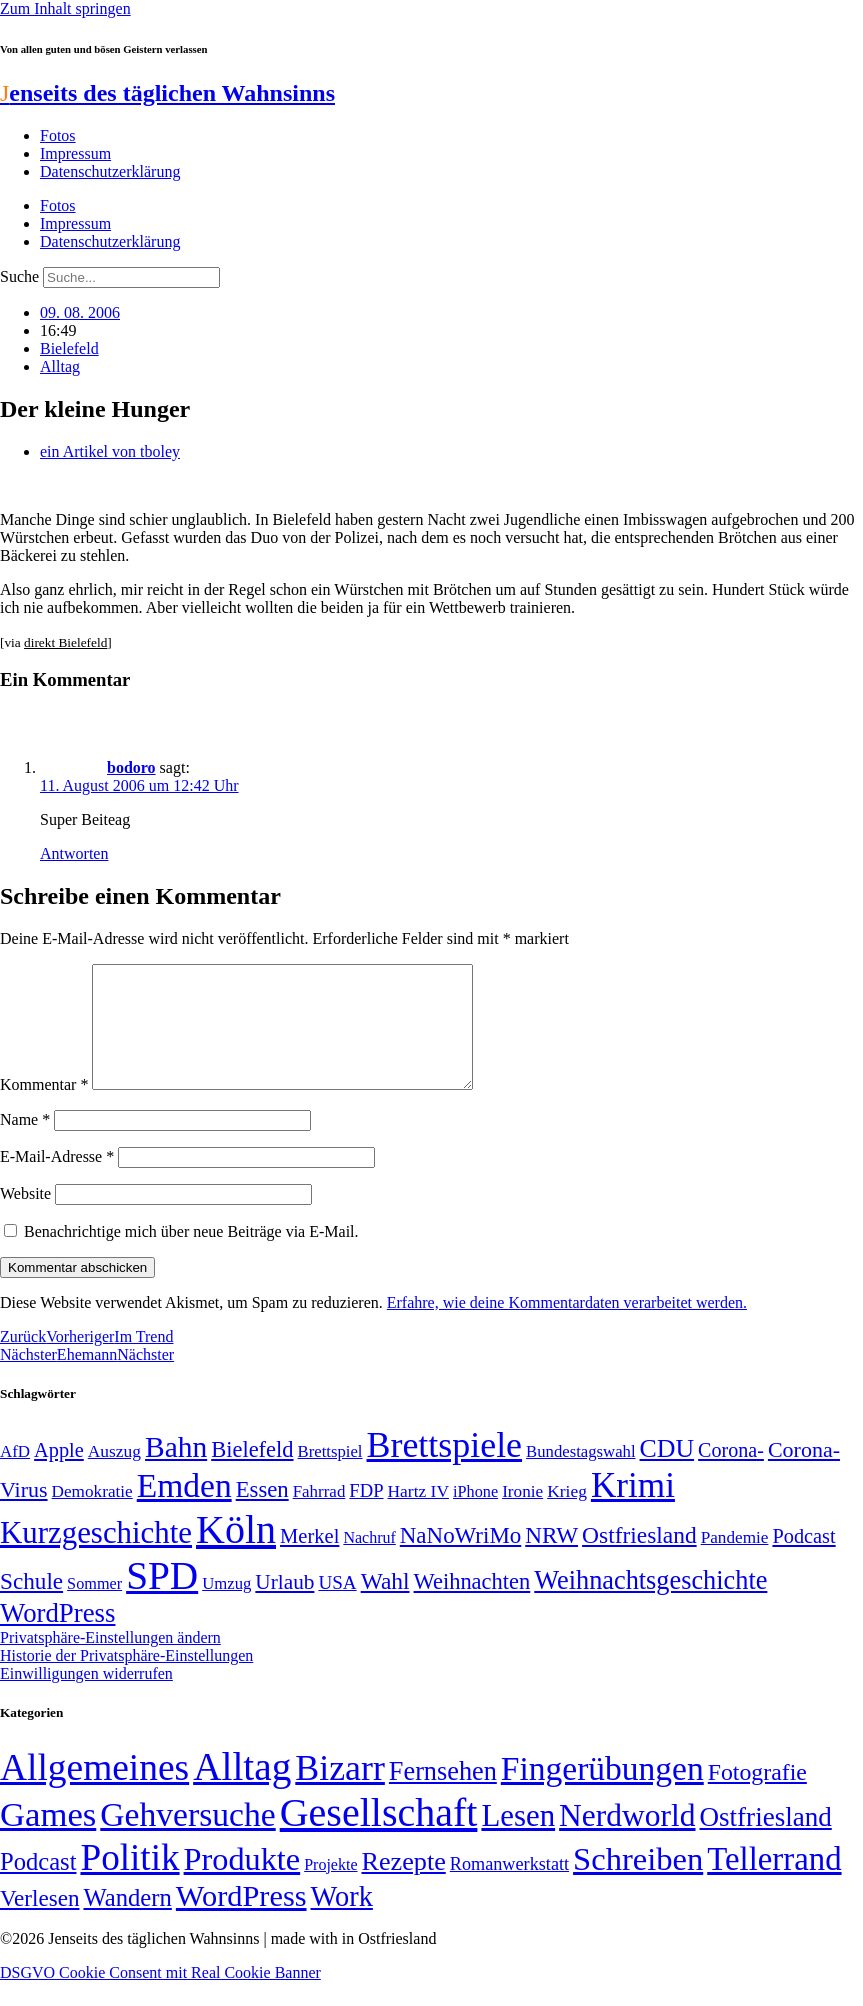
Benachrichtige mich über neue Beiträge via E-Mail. (191, 1255)
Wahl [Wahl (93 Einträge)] (385, 1605)
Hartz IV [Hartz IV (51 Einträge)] (418, 1515)
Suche (19, 276)
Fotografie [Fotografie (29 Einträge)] (757, 1796)
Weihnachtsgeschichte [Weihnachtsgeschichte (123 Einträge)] (650, 1604)
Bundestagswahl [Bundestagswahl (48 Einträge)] (580, 1475)
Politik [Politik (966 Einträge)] (129, 1881)
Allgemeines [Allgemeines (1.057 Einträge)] (94, 1791)
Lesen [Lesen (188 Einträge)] (518, 1839)
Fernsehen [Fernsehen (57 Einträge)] (443, 1795)
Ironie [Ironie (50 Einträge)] (522, 1515)
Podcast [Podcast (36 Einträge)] (38, 1885)
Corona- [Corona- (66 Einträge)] (731, 1474)
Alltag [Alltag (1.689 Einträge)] (242, 1790)
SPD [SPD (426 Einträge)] (162, 1599)
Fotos (58, 135)
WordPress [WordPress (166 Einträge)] (241, 1920)
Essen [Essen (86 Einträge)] (262, 1513)
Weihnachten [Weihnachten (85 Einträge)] (472, 1605)
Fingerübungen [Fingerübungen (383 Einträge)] (602, 1792)
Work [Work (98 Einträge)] (342, 1920)
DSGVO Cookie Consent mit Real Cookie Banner (160, 1996)
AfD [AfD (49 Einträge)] (15, 1475)
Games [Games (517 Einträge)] (48, 1838)
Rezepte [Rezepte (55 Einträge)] (403, 1885)
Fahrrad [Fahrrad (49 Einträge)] (319, 1515)
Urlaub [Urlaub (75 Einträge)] (284, 1606)
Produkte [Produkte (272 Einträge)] (242, 1883)
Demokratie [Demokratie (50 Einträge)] (92, 1515)
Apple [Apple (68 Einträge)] (59, 1474)
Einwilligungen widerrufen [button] (86, 1697)
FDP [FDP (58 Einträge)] (366, 1514)
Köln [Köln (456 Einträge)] (236, 1553)
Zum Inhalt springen (65, 8)
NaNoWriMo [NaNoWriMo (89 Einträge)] (460, 1559)
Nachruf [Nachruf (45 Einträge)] (369, 1561)
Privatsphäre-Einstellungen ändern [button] (110, 1661)
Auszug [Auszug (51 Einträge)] (114, 1475)
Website (25, 1217)
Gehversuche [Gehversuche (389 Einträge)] (187, 1838)
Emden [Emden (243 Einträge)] (184, 1509)
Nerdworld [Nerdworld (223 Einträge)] (627, 1839)
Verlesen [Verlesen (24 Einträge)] (39, 1922)
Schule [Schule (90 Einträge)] (31, 1605)
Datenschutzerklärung (110, 171)
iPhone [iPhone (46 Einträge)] (475, 1516)
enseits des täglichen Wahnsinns (167, 93)
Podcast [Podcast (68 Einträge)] (803, 1560)
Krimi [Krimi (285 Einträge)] (633, 1509)
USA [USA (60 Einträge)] (337, 1606)
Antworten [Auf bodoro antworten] (74, 853)
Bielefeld (69, 348)
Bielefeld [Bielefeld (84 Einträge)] (252, 1473)
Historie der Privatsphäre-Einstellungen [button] (126, 1679)
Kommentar (44, 1108)
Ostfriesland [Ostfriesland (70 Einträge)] (766, 1841)
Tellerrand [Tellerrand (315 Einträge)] (774, 1883)
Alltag (60, 366)
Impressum (75, 153)
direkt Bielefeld (65, 642)
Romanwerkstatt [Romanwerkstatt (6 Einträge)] (509, 1888)
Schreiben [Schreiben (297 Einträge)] (638, 1883)
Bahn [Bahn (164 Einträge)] (176, 1471)
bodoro (131, 767)
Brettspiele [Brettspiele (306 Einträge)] (445, 1469)
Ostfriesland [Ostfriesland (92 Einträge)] (639, 1559)
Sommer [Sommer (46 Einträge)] (94, 1608)
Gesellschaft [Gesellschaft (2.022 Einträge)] (379, 1836)
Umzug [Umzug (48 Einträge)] (226, 1607)
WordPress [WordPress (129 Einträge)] (57, 1637)
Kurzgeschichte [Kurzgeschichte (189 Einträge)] (96, 1556)
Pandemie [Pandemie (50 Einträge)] (735, 1561)
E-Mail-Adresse (57, 1180)
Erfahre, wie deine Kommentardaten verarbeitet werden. (567, 1326)
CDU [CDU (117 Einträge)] (667, 1472)
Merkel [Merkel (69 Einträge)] (309, 1560)
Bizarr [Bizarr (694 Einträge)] (340, 1792)
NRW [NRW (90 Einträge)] (551, 1559)
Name (25, 1143)
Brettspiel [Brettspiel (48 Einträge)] (330, 1475)
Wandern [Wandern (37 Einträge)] (127, 1921)
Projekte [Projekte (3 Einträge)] (330, 1888)
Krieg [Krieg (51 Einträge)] (567, 1515)
